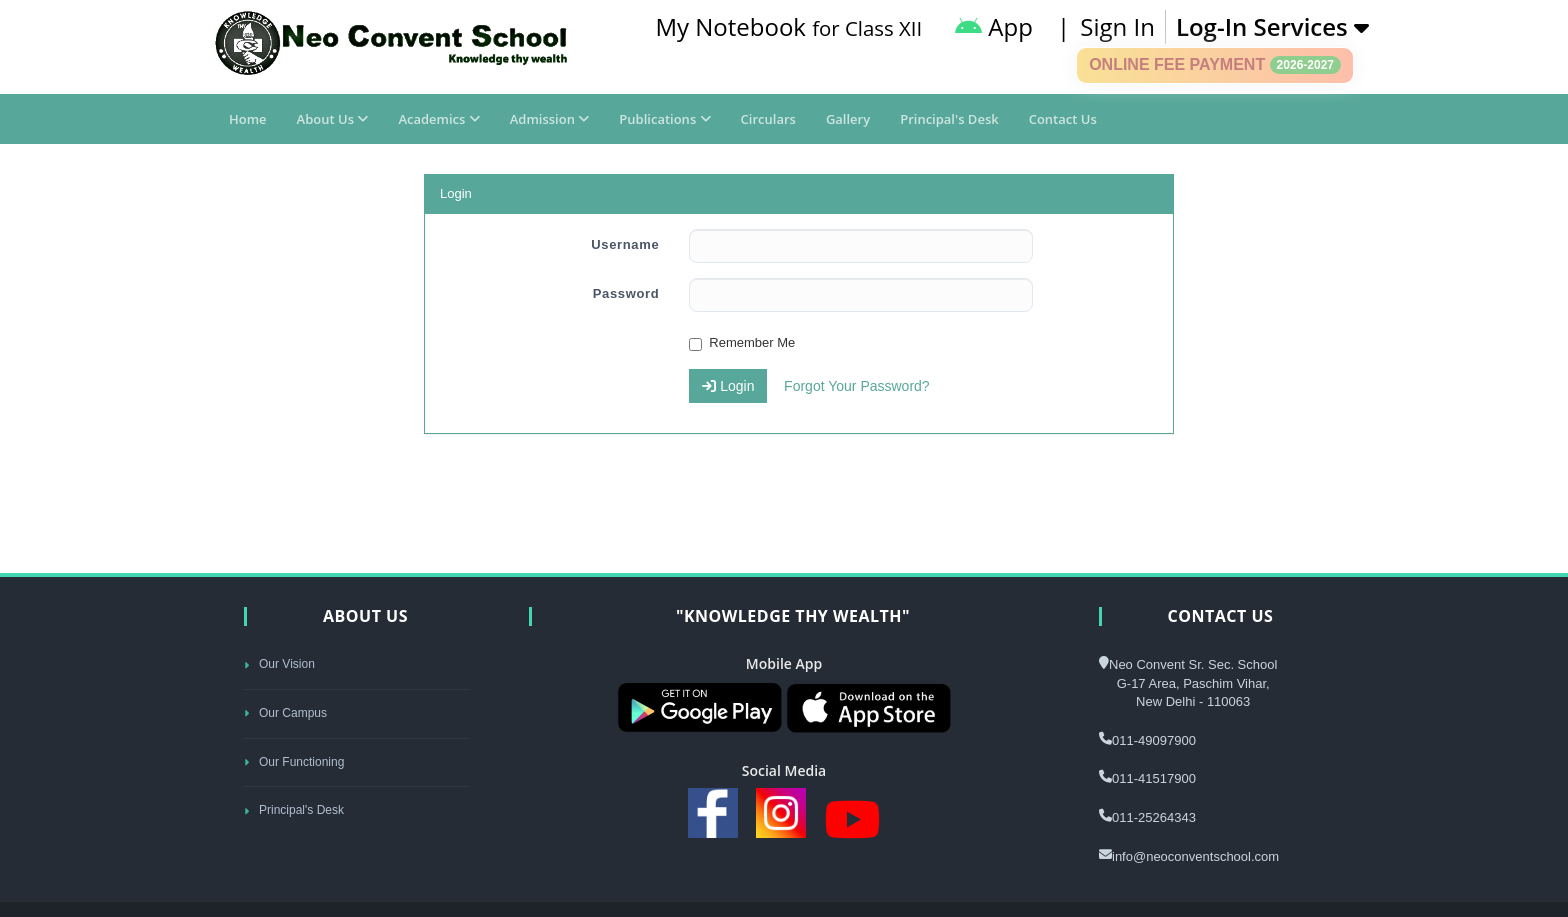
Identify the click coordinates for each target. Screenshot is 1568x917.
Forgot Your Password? (857, 386)
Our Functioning (294, 762)
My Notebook (788, 26)
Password (626, 293)
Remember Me (742, 343)
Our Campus (285, 713)
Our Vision (279, 664)
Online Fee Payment (1215, 65)
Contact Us (1063, 119)
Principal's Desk (949, 119)
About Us (333, 119)
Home (248, 119)
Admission (550, 119)
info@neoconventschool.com (1195, 856)
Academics (438, 119)
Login (728, 386)
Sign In (1117, 26)
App (994, 26)
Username (625, 244)
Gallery (848, 119)
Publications (664, 119)
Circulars (768, 119)
